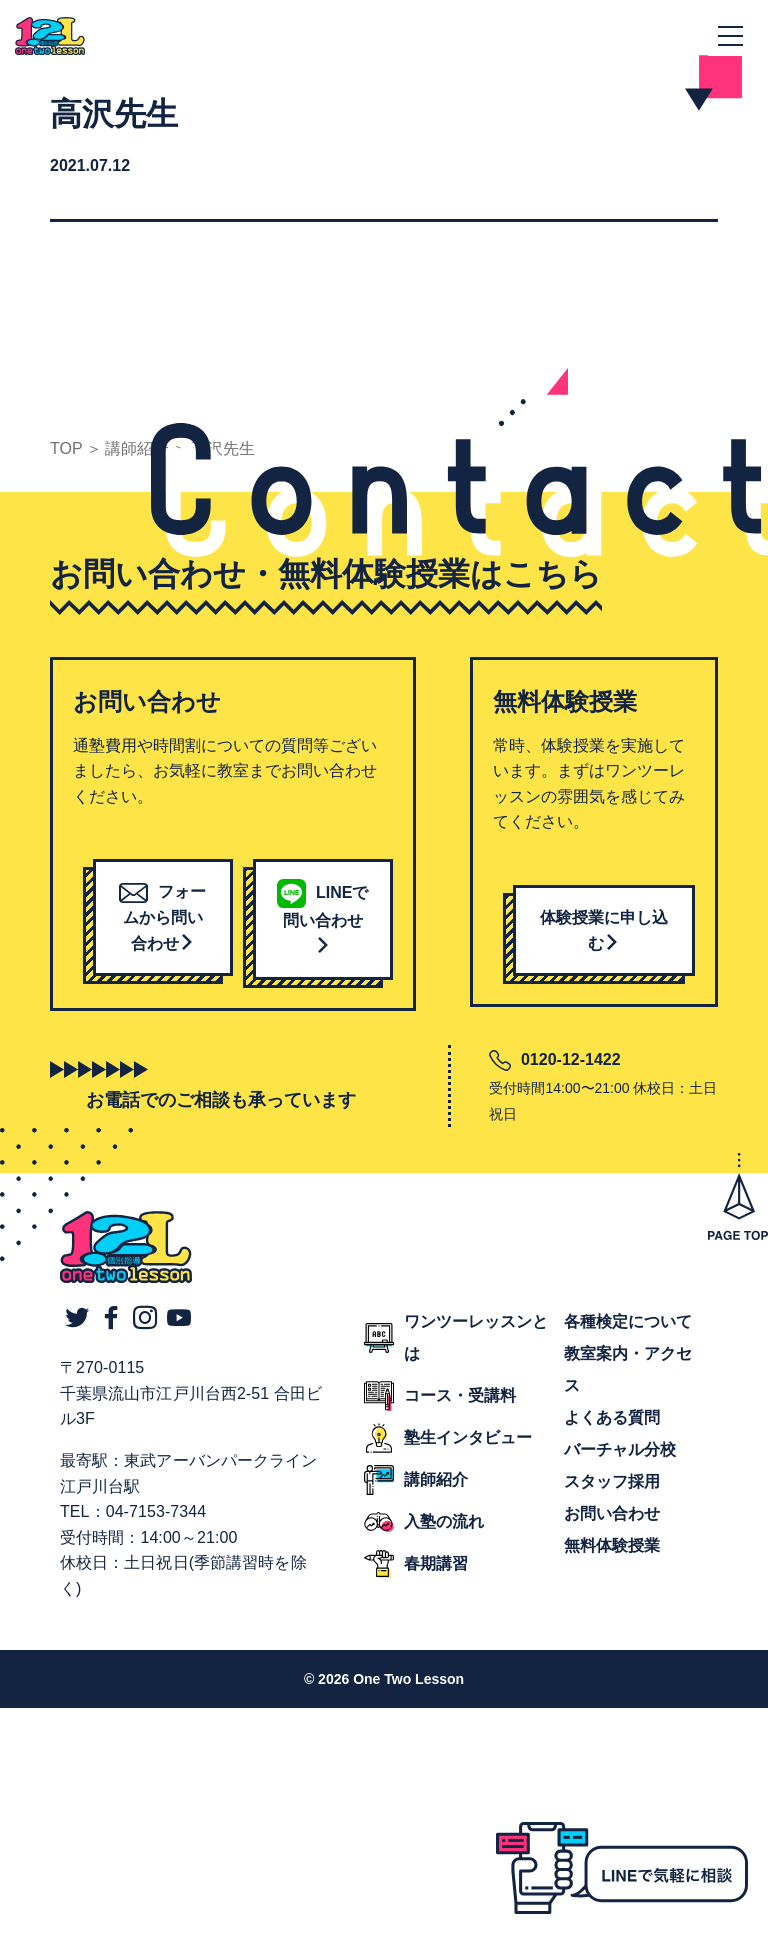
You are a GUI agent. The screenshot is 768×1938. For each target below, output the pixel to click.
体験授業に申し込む (604, 930)
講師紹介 (436, 1479)
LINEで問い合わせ (322, 918)
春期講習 (436, 1563)
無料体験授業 (612, 1545)
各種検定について (628, 1321)
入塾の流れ (444, 1521)
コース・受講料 (460, 1395)
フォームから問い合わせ (162, 917)
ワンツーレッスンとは (476, 1337)
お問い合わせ (612, 1513)
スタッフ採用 (612, 1481)
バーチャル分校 (620, 1449)
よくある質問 (612, 1417)
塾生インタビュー (468, 1437)
